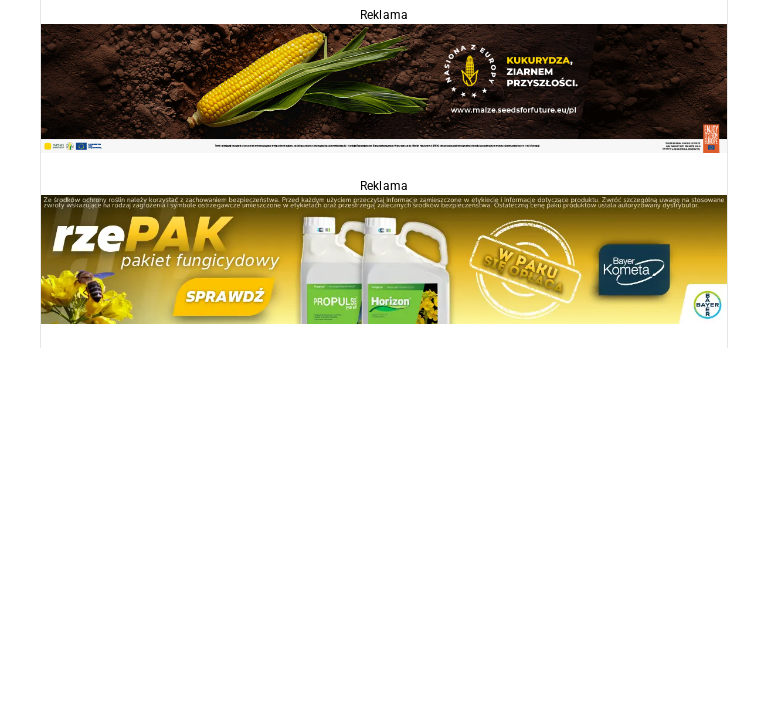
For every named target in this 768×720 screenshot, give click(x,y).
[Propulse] (384, 258)
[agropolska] (384, 87)
